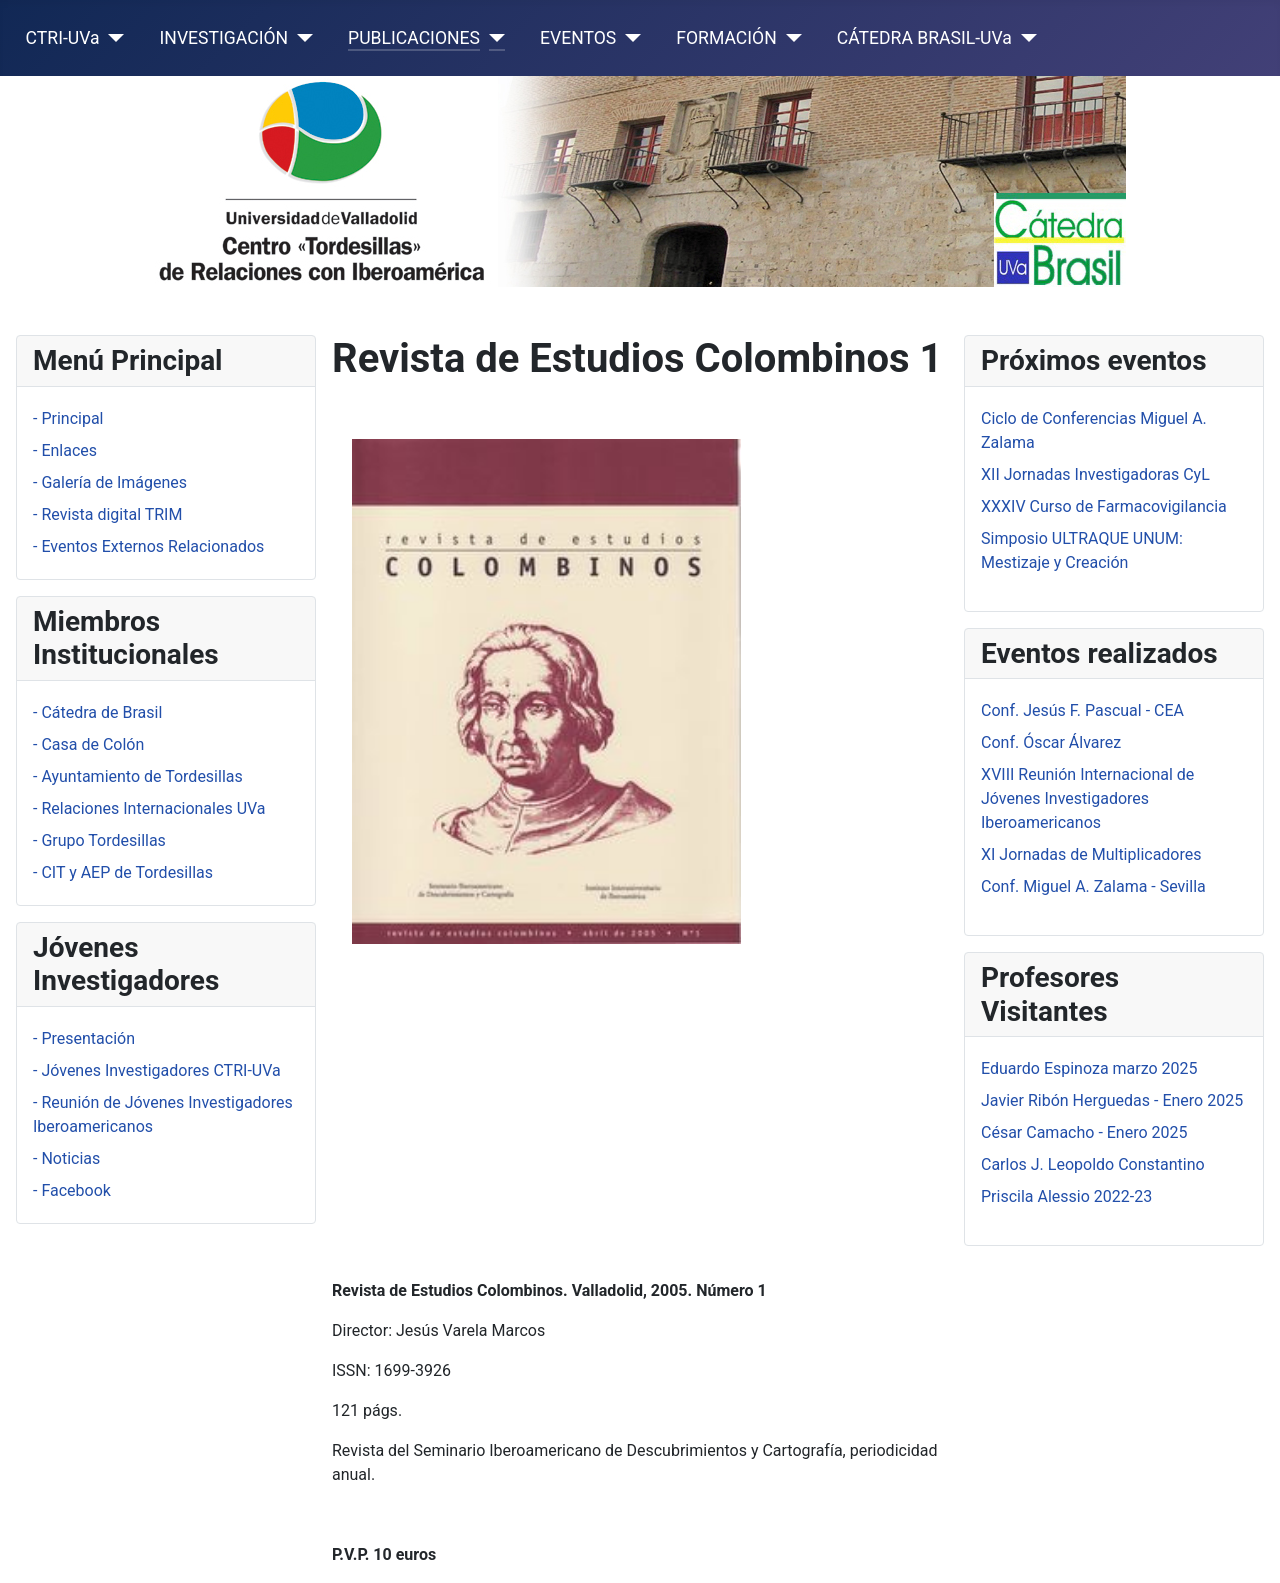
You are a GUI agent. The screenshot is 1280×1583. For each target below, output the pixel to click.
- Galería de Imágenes (110, 482)
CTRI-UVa (63, 38)
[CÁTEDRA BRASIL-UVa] (1024, 38)
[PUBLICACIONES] (492, 38)
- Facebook (72, 1190)
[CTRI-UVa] (112, 38)
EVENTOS (578, 38)
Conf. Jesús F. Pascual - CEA (1082, 710)
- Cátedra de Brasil (97, 712)
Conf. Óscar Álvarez (1051, 742)
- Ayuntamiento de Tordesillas (138, 776)
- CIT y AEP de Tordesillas (123, 872)
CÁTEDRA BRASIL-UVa (924, 38)
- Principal (68, 418)
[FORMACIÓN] (789, 38)
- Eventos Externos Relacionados (148, 546)
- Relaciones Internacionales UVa (149, 808)
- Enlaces (65, 450)
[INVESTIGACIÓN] (300, 38)
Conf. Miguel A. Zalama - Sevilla (1093, 886)
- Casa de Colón (88, 744)
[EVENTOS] (628, 38)
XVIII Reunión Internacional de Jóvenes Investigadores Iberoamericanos (1087, 798)
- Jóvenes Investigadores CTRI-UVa (157, 1070)
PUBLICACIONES (414, 38)
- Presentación (84, 1038)
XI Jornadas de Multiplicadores (1091, 854)
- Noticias (66, 1158)
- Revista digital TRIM (107, 514)
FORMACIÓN (726, 38)
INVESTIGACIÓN (224, 38)
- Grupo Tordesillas (99, 840)
